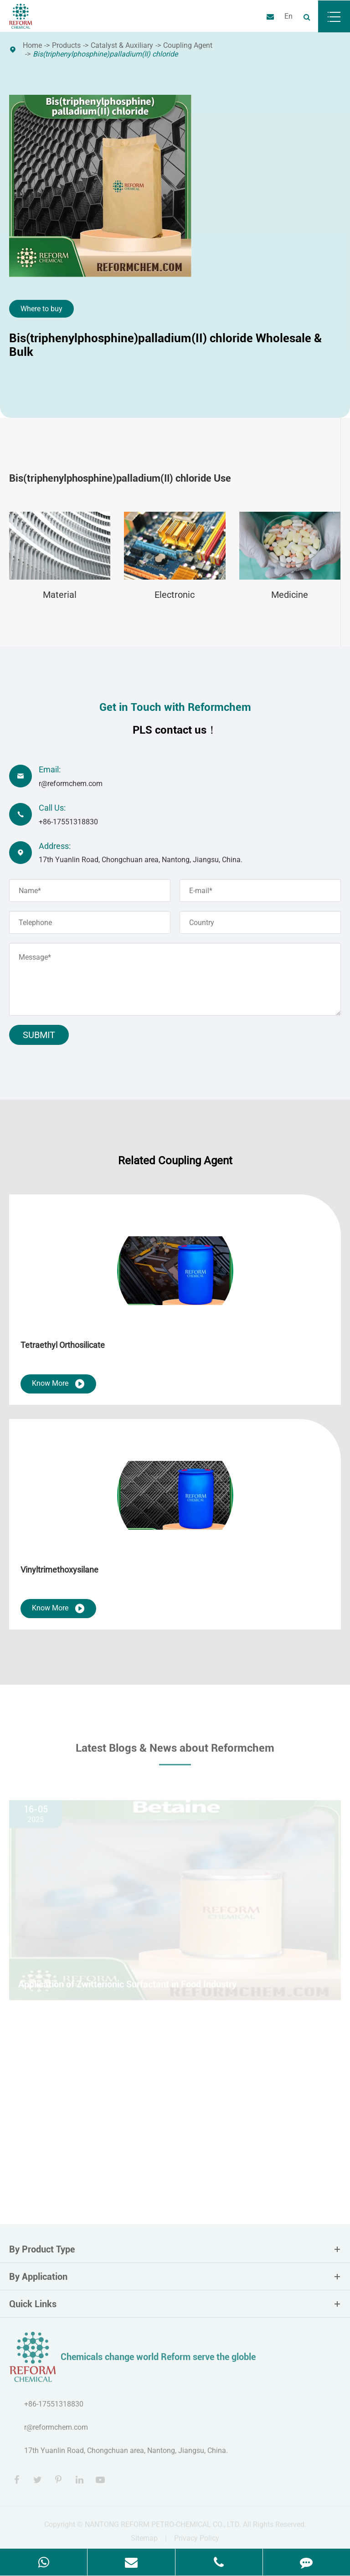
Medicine (289, 594)
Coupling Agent (187, 45)
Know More (58, 1384)
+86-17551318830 (68, 822)
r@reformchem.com (71, 783)
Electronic (174, 594)
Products (66, 45)
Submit (39, 1034)
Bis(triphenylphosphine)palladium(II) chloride (105, 54)
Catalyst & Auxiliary (122, 45)
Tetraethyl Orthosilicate (63, 1345)
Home (32, 45)
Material (60, 594)
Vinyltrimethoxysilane (59, 1569)
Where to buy (41, 308)
